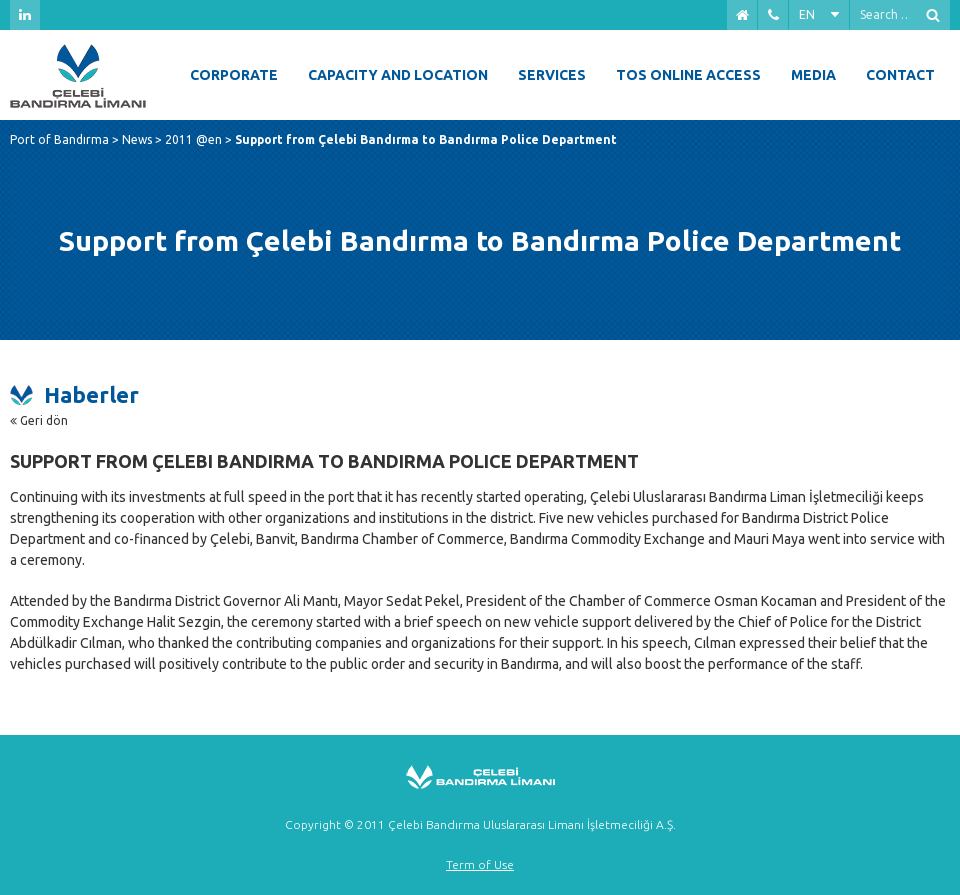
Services (552, 75)
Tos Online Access (688, 75)
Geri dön (39, 420)
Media (813, 75)
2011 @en (193, 139)
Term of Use (480, 864)
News (137, 139)
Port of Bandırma (59, 139)
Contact (900, 75)
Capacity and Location (398, 75)
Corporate (234, 75)
